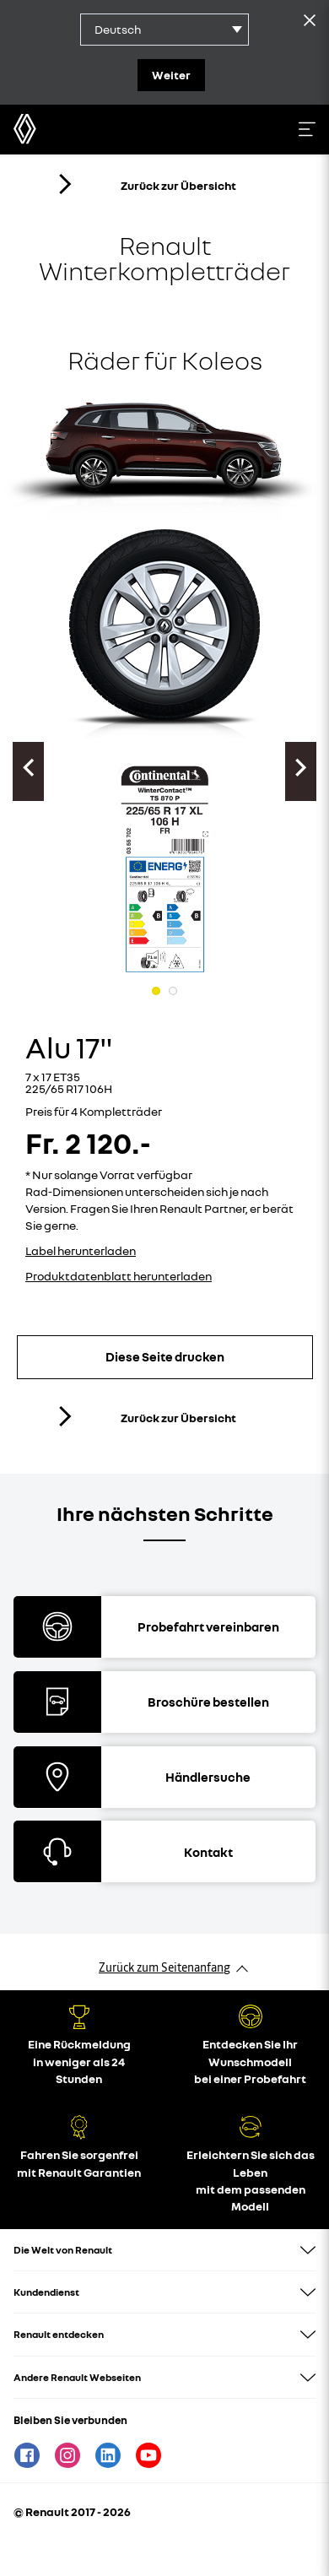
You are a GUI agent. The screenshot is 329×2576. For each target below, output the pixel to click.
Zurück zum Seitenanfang (164, 1968)
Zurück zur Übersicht (145, 185)
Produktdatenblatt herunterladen (118, 1276)
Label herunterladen (80, 1250)
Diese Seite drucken (164, 1356)
